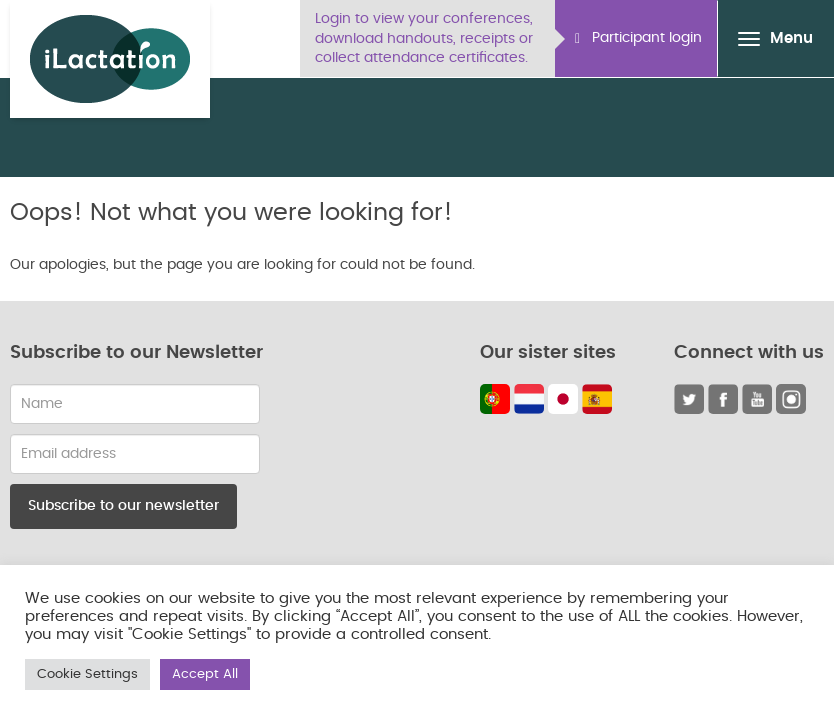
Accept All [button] (205, 674)
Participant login (638, 38)
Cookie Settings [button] (87, 674)
